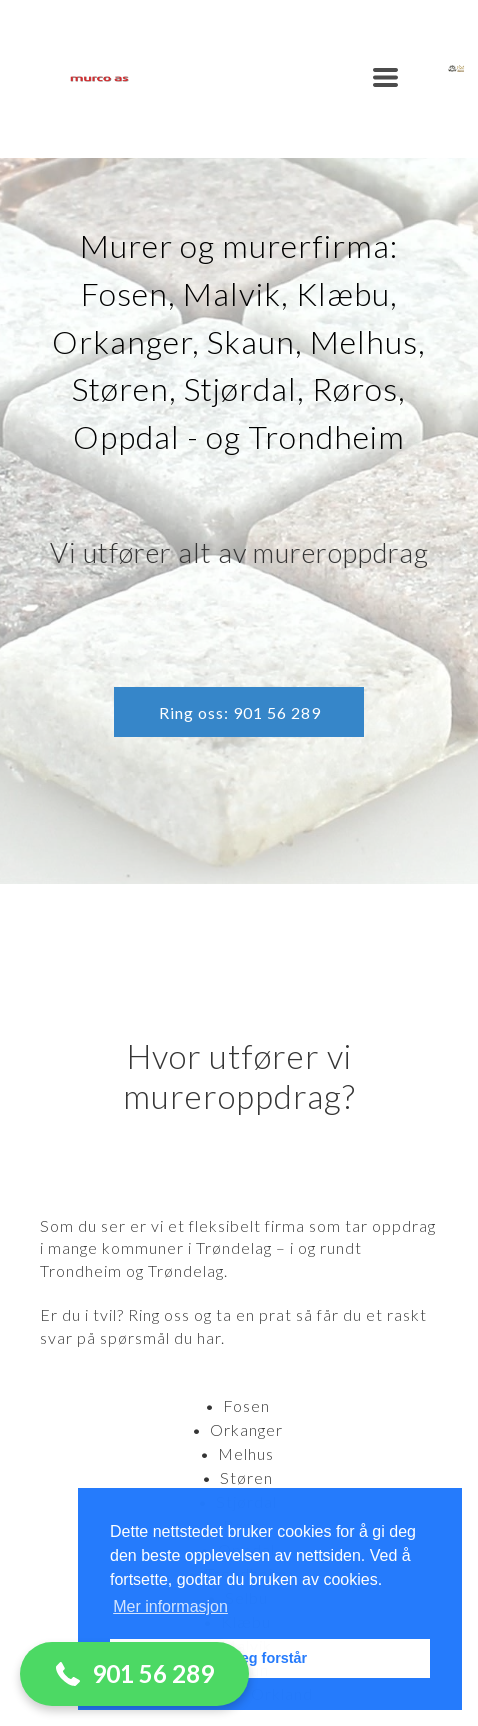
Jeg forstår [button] (270, 1658)
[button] (385, 77)
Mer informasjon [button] (170, 1606)
